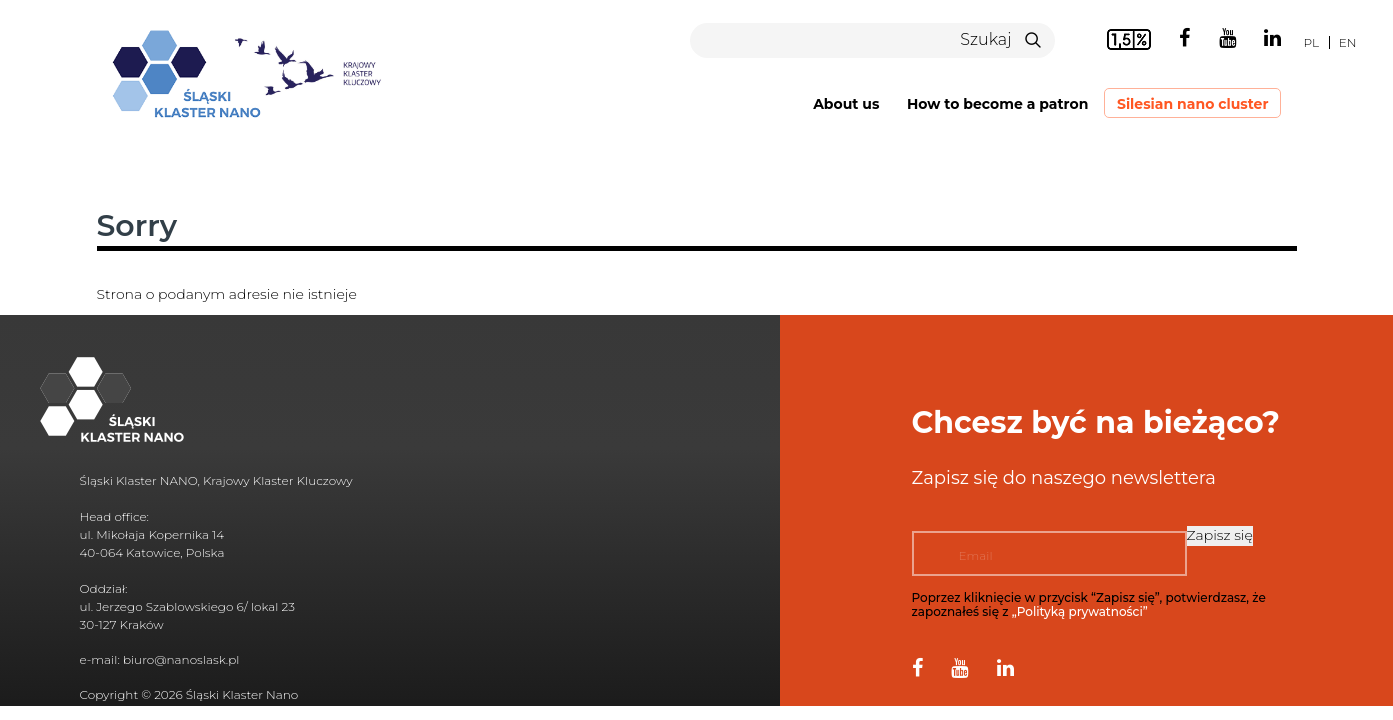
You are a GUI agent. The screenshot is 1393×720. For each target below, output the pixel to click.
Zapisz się (1220, 535)
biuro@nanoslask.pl (181, 659)
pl (1311, 42)
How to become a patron (997, 104)
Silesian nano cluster (1193, 104)
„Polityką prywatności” (1080, 611)
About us (846, 104)
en (1348, 42)
